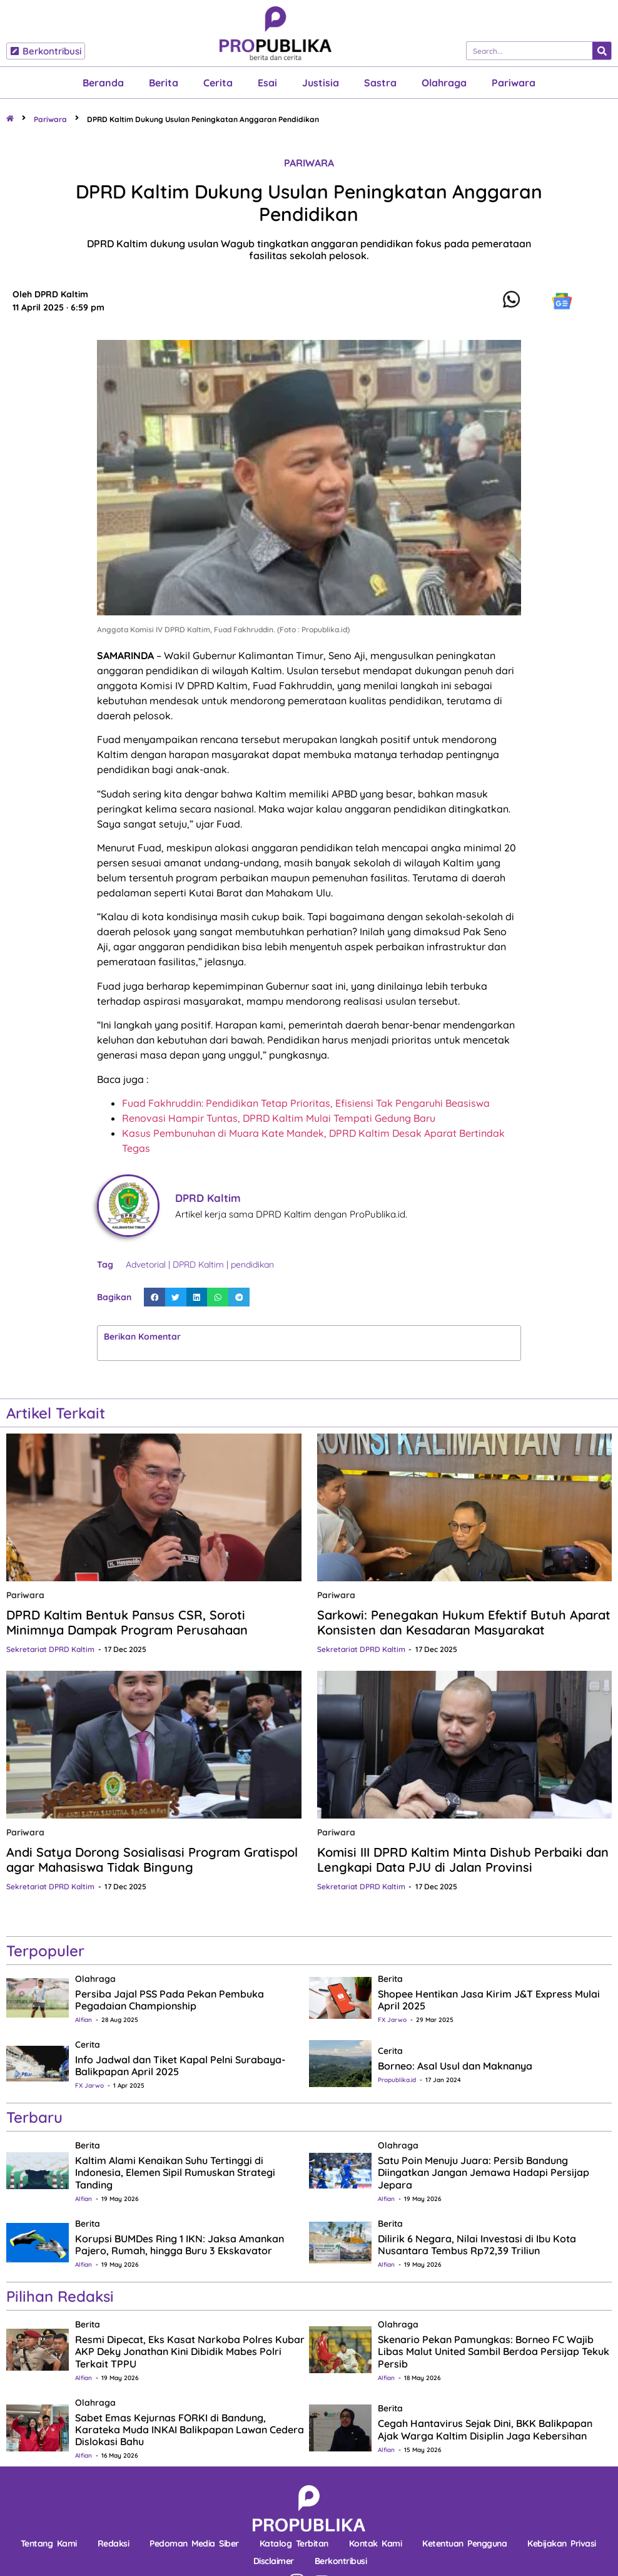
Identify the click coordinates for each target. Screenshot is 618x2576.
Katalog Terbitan (294, 2543)
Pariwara (513, 82)
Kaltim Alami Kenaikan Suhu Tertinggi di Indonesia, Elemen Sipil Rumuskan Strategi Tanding (175, 2172)
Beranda (103, 82)
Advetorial (146, 1264)
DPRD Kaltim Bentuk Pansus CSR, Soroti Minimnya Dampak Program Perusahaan (127, 1622)
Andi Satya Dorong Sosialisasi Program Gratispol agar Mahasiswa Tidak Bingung (152, 1859)
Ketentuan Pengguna (464, 2543)
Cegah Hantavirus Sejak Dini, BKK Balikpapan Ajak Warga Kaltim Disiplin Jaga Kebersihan (485, 2429)
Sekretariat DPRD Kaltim (50, 1649)
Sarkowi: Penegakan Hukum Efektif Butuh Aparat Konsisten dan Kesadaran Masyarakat (463, 1622)
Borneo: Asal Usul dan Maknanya (455, 2066)
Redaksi (113, 2543)
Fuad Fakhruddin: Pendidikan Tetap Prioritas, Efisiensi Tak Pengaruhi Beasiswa (306, 1103)
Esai (267, 82)
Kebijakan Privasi (561, 2543)
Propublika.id (397, 2080)
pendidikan (252, 1264)
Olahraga (444, 82)
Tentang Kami (49, 2543)
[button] (154, 1297)
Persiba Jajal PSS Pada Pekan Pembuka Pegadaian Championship (169, 2000)
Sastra (380, 82)
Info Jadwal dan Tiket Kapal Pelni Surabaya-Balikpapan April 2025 (180, 2065)
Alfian (83, 2020)
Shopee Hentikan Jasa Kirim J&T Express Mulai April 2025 (489, 2000)
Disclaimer (273, 2561)
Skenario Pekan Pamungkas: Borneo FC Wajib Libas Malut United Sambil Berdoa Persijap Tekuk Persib (493, 2351)
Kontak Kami (375, 2543)
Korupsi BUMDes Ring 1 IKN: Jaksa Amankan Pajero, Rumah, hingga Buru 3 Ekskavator (179, 2244)
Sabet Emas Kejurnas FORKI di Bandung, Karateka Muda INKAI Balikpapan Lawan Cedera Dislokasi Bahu (189, 2429)
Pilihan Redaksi (60, 2296)
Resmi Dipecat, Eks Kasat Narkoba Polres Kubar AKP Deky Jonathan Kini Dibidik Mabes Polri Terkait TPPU (190, 2351)
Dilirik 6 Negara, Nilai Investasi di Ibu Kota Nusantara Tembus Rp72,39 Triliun (477, 2244)
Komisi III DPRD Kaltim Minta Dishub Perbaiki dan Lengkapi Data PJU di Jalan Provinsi (463, 1859)
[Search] (601, 50)
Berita (163, 82)
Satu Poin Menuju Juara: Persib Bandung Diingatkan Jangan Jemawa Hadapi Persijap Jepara (483, 2172)
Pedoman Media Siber (194, 2543)
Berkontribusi (341, 2561)
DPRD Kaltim (198, 1264)
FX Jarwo (392, 2020)
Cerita (218, 82)
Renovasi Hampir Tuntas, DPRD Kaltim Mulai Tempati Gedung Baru (278, 1118)
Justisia (320, 82)
